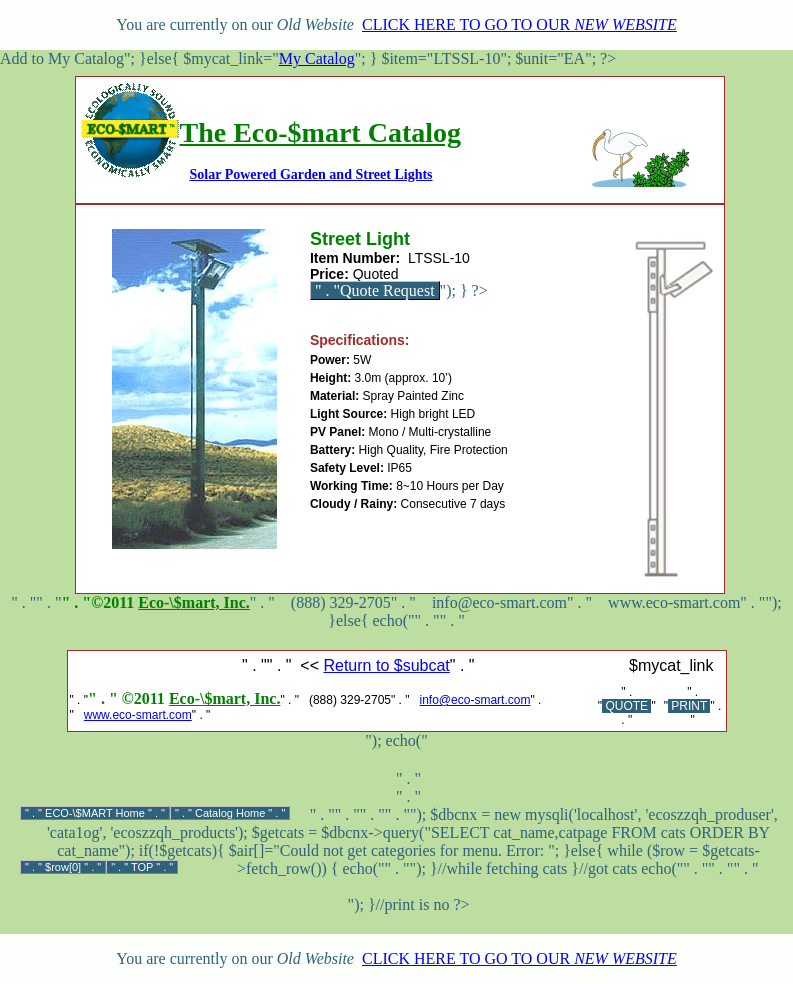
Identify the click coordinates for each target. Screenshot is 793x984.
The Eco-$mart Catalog (321, 132)
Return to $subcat (386, 665)
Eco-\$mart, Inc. (194, 602)
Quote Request (387, 290)
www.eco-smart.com (138, 715)
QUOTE (626, 706)
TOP (142, 867)
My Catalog (317, 58)
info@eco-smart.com (475, 700)
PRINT (689, 706)
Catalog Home (230, 813)
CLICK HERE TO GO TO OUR (519, 24)
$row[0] (63, 867)
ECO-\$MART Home (95, 813)
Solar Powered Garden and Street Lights (311, 174)
